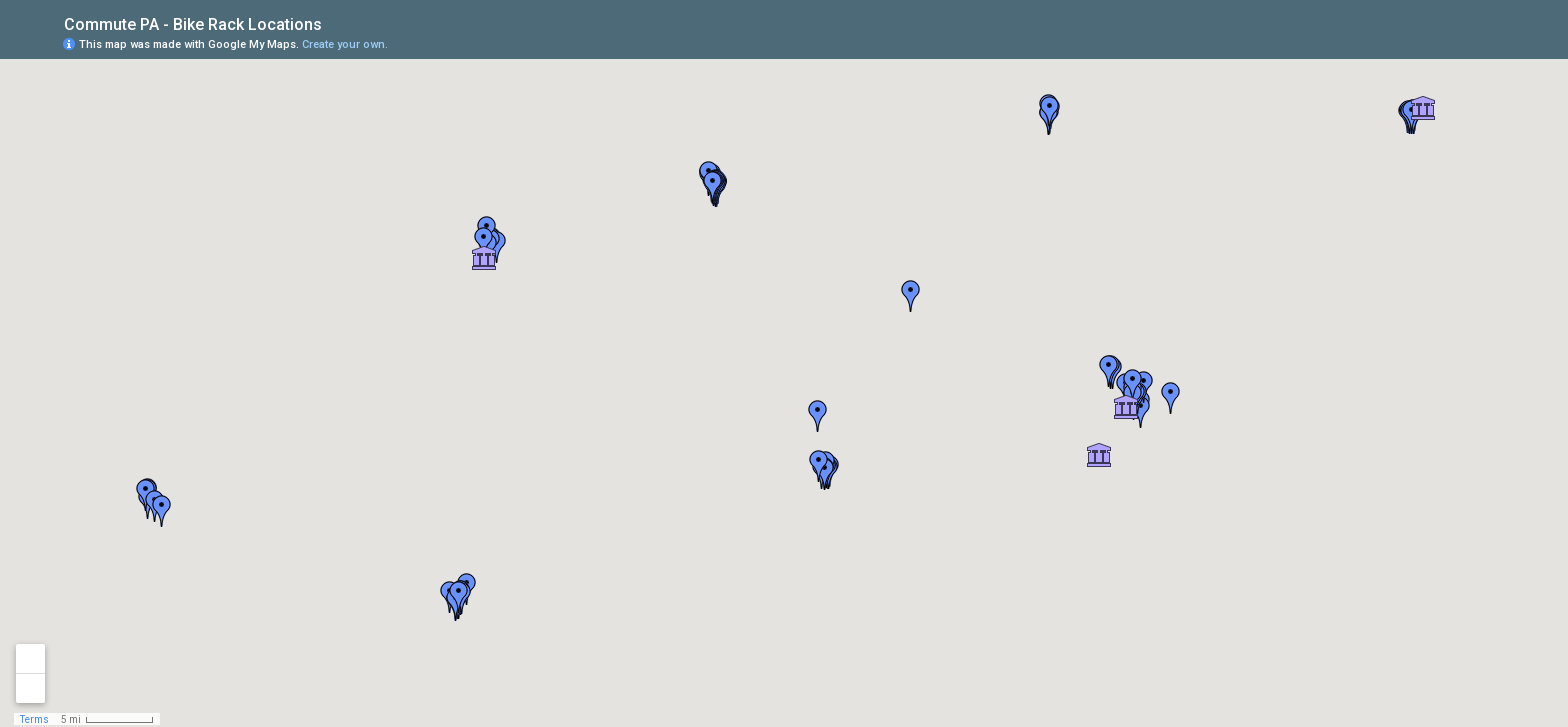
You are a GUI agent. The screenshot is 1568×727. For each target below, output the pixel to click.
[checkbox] (337, 22)
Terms (34, 719)
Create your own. (345, 44)
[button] (818, 416)
